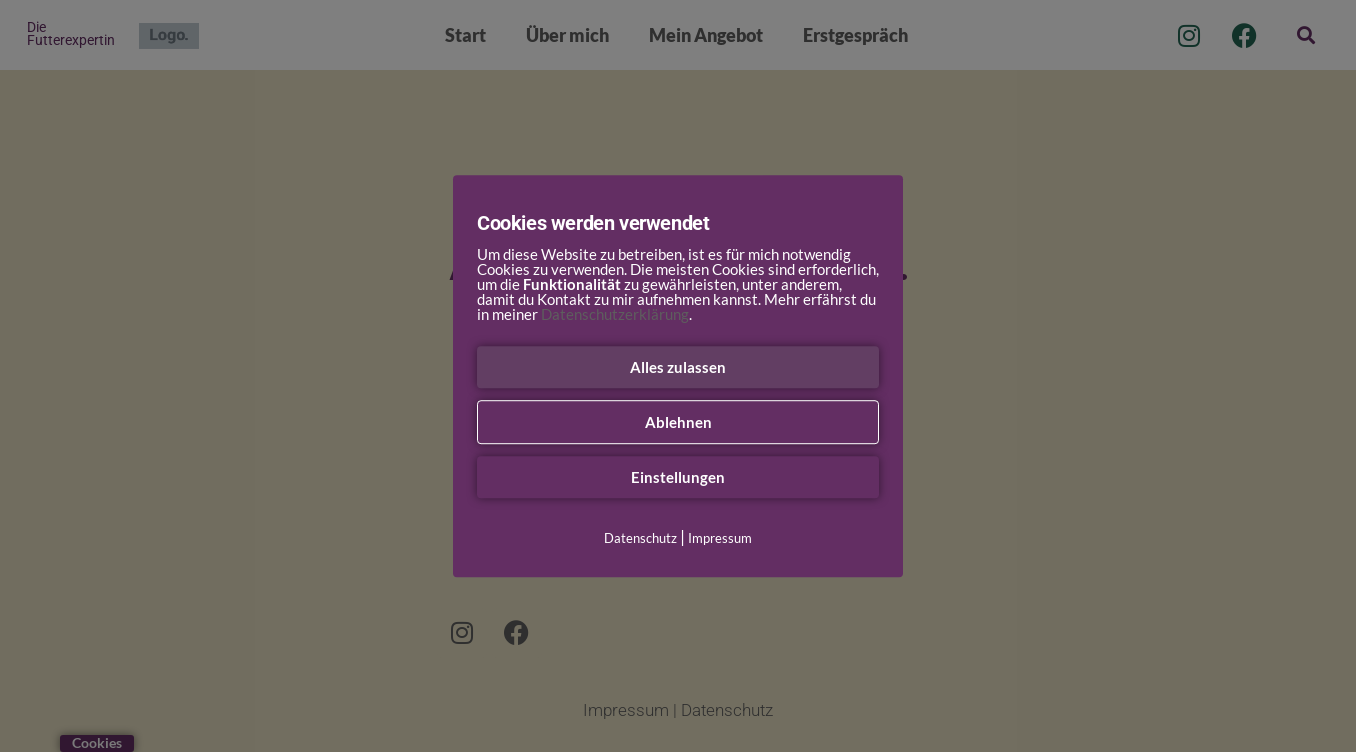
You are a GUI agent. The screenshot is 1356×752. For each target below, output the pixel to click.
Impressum (720, 538)
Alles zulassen (678, 367)
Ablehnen (678, 422)
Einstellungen (678, 477)
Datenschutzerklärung (615, 314)
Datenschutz (640, 538)
